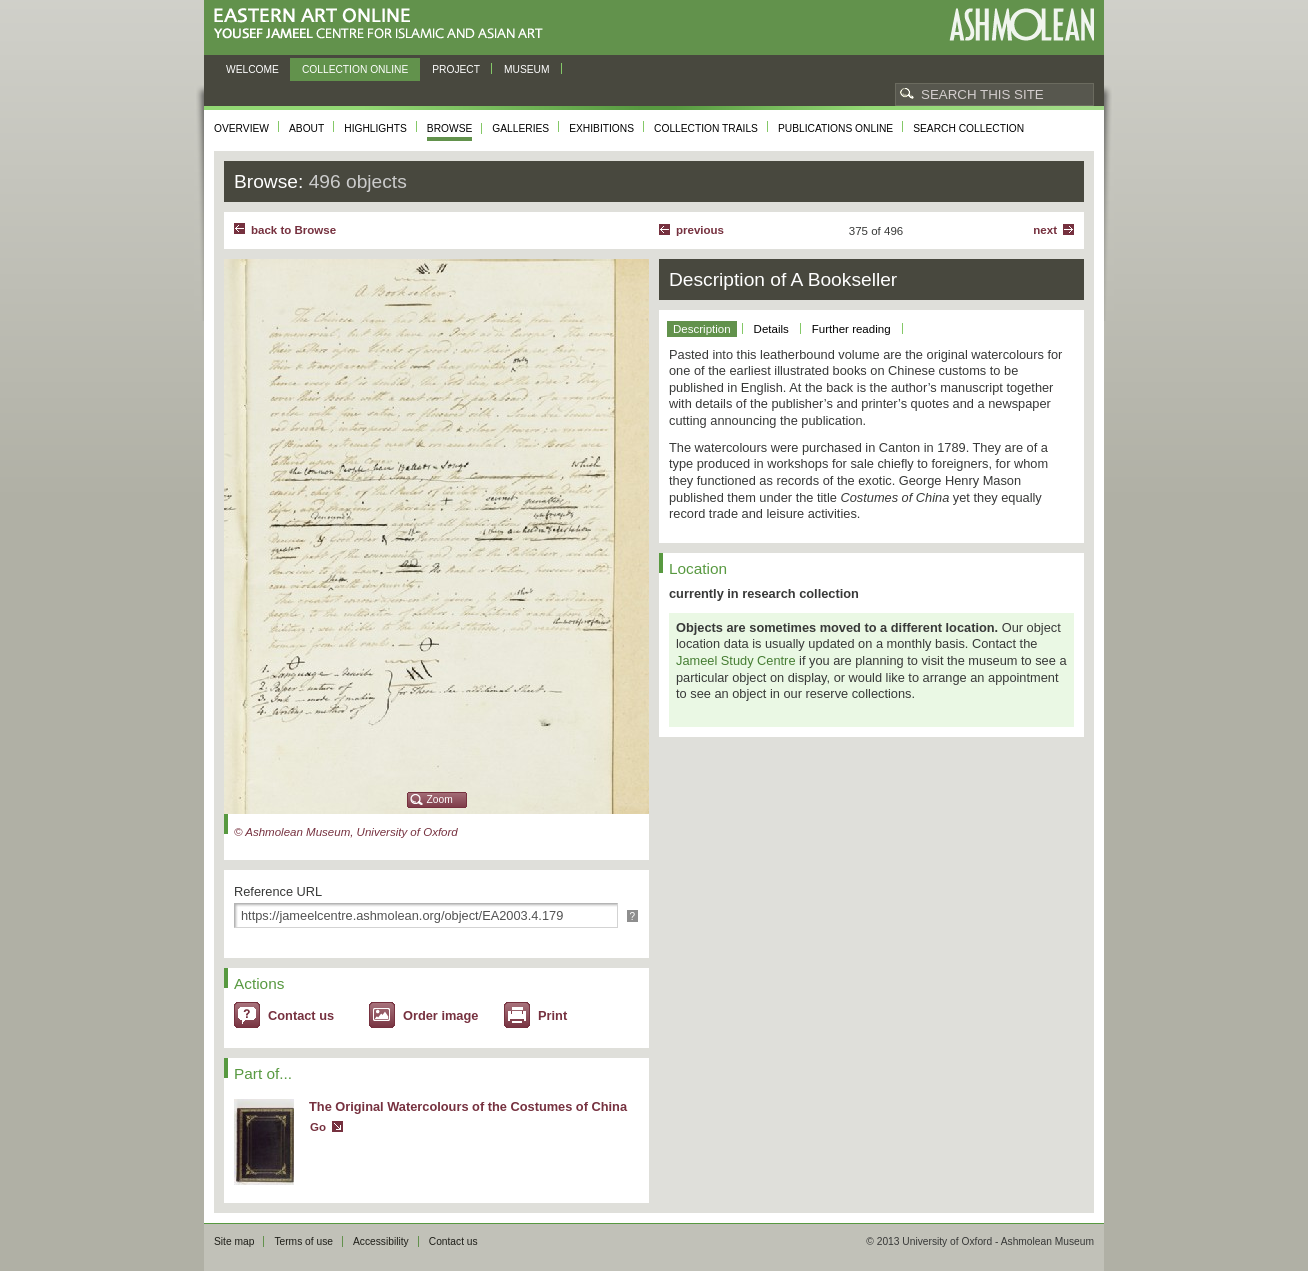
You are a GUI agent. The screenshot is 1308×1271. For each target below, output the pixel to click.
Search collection (968, 128)
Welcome (252, 69)
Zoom (440, 799)
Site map (234, 1241)
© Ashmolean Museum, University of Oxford (346, 832)
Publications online (835, 128)
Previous (700, 230)
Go (318, 1127)
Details (771, 329)
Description (702, 329)
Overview (241, 128)
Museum (527, 69)
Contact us (301, 1015)
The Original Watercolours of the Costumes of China (468, 1106)
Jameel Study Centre (736, 660)
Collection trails (706, 128)
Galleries (520, 128)
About (306, 128)
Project (456, 69)
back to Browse (293, 230)
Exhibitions (601, 128)
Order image (440, 1015)
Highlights (375, 128)
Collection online (355, 69)
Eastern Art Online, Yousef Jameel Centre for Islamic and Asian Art (383, 24)
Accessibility (381, 1241)
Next (1045, 230)
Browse (450, 128)
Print (552, 1015)
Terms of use (303, 1241)
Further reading (851, 329)
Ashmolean (1021, 24)
